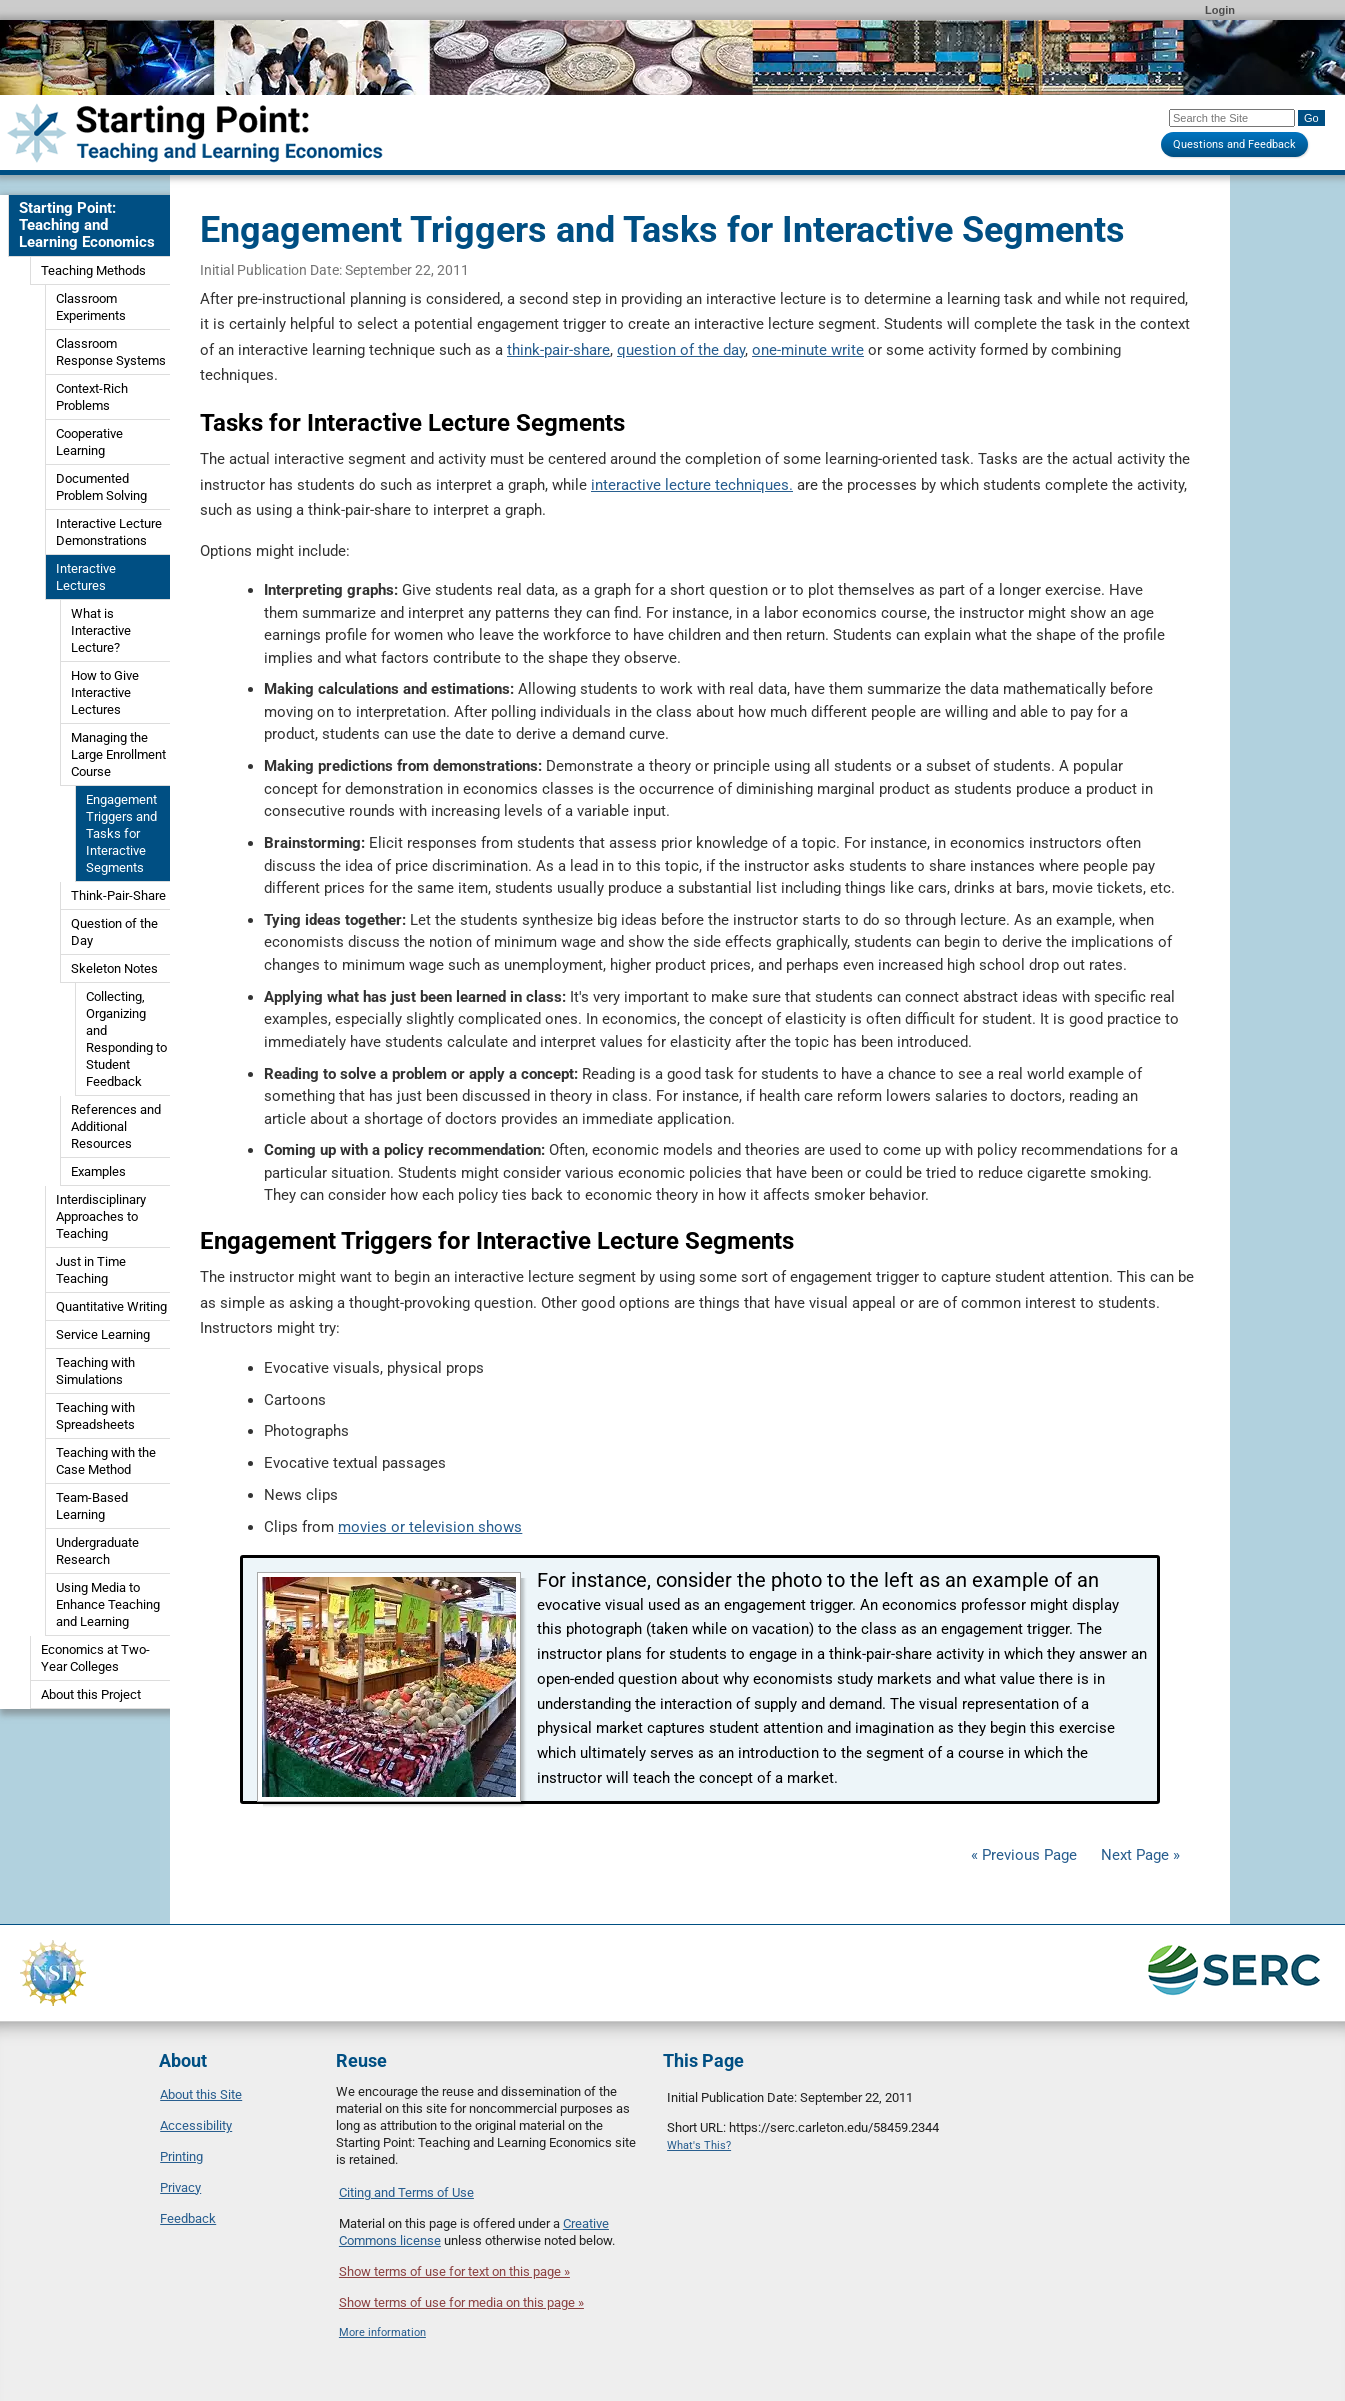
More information (382, 2332)
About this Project (91, 1694)
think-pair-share (558, 350)
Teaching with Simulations (95, 1371)
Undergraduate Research (97, 1551)
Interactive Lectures (86, 577)
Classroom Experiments (91, 307)
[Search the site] (1232, 118)
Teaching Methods (93, 270)
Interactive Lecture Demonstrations (109, 532)
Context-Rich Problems (92, 397)
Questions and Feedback (1234, 144)
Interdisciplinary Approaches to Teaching (101, 1216)
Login (1220, 10)
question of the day (681, 350)
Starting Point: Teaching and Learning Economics (87, 225)
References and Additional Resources (116, 1126)
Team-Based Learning (92, 1506)
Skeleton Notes (114, 968)
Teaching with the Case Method (106, 1461)
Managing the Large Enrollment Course (118, 754)
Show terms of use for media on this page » (461, 2302)
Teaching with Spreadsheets (95, 1416)
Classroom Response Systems (111, 352)
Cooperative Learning (89, 442)
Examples (98, 1171)
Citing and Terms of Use (406, 2192)
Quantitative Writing (111, 1306)
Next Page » (1138, 1855)
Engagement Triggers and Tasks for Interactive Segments (121, 833)
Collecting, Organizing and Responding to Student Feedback (126, 1039)
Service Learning (103, 1334)
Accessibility (196, 2125)
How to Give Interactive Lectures (105, 692)
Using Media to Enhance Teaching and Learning (108, 1604)
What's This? (699, 2145)
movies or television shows (430, 1527)
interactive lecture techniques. (692, 485)
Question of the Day (114, 932)
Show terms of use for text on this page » (454, 2271)
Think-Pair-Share (118, 895)
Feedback (188, 2218)
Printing (181, 2156)
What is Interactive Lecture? (101, 630)
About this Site (201, 2094)
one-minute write (808, 350)
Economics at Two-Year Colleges (95, 1658)
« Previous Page (1024, 1855)
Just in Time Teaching (91, 1270)
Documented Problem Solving (101, 487)
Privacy (180, 2187)
